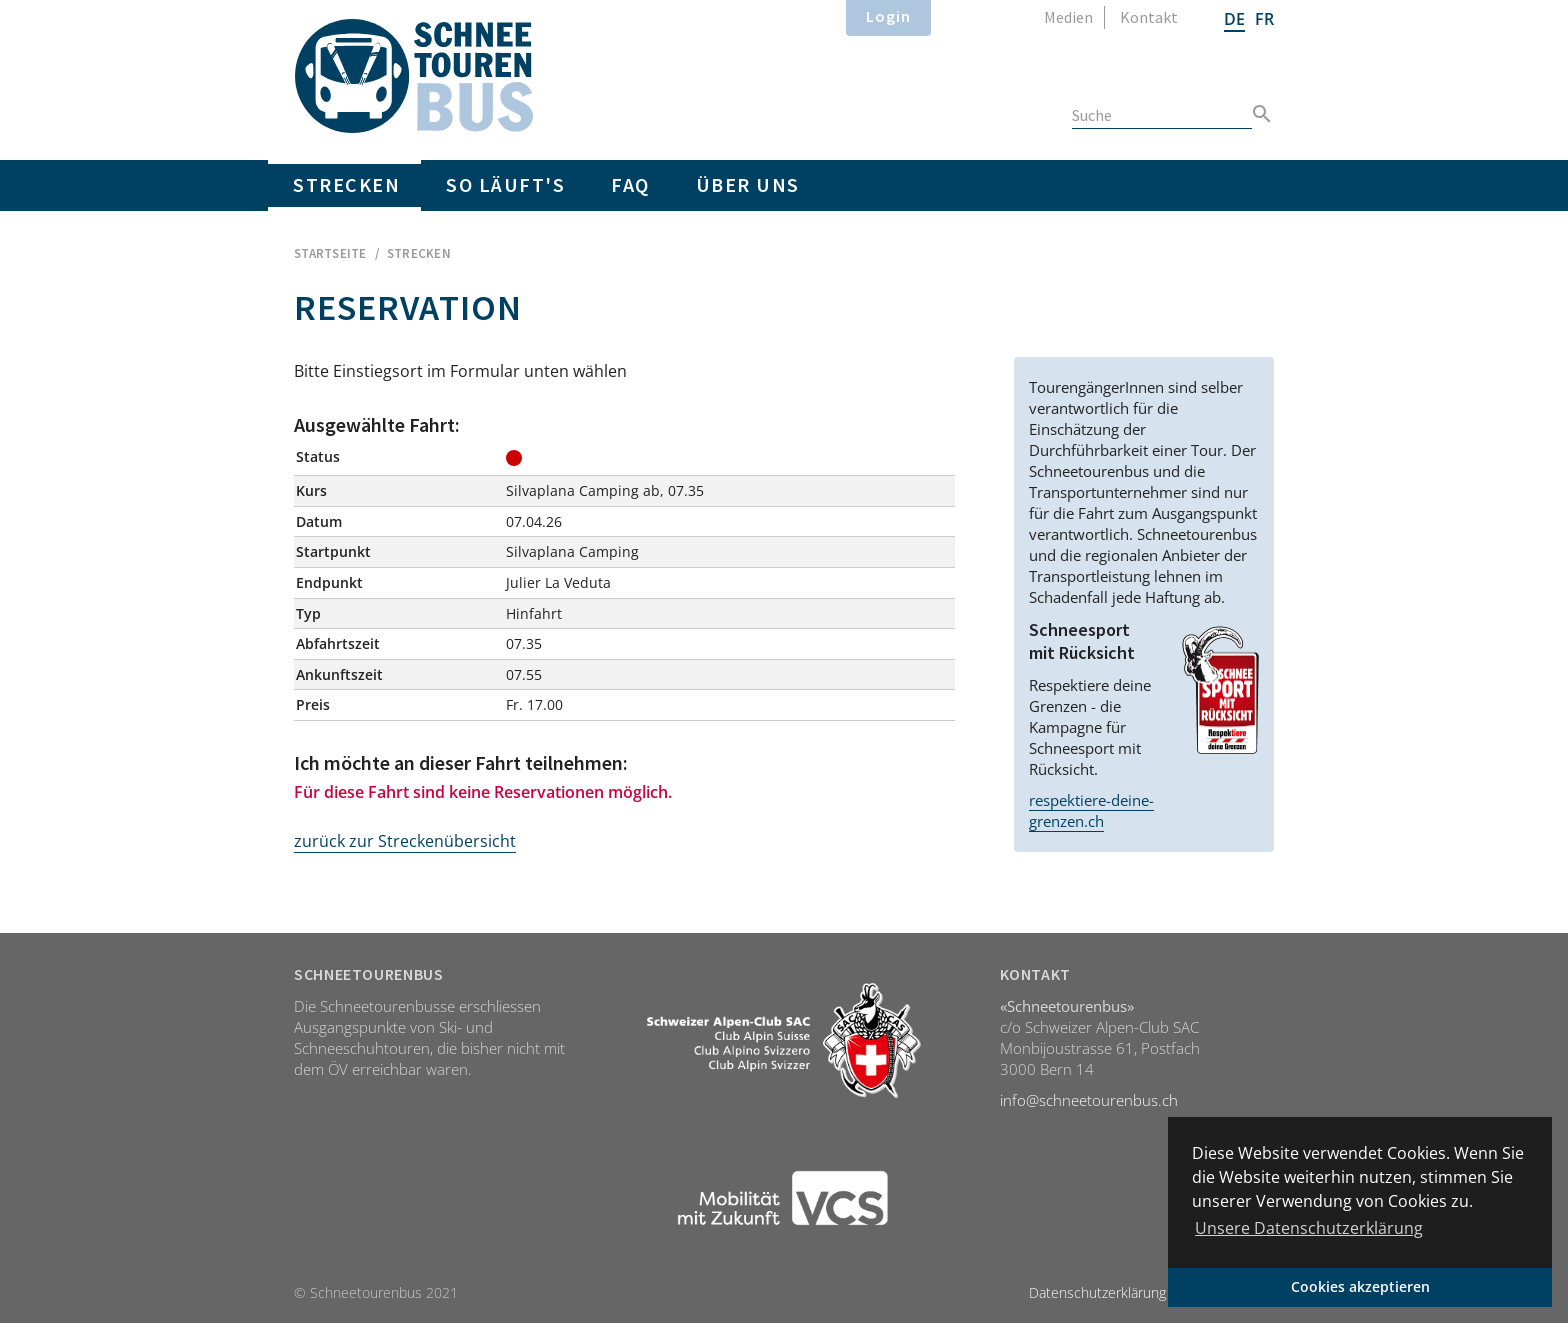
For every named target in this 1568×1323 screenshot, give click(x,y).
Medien (1068, 17)
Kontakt (1149, 17)
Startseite (330, 253)
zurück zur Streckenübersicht (405, 841)
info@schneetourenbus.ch (1089, 1100)
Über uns (748, 184)
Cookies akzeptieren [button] (1360, 1286)
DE (1234, 19)
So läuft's (505, 184)
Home (414, 76)
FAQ (630, 184)
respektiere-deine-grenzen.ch (1091, 810)
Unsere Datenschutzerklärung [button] (1309, 1228)
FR (1264, 19)
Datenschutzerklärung (1097, 1292)
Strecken (346, 184)
